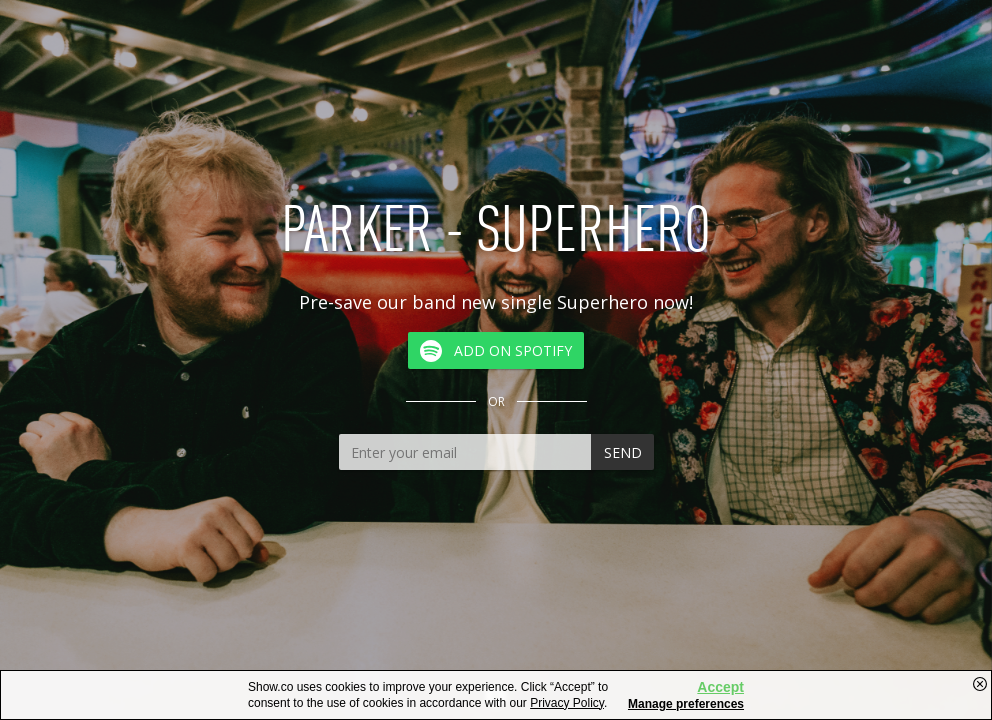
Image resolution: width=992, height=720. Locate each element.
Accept (720, 687)
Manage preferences (686, 704)
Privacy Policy (567, 703)
